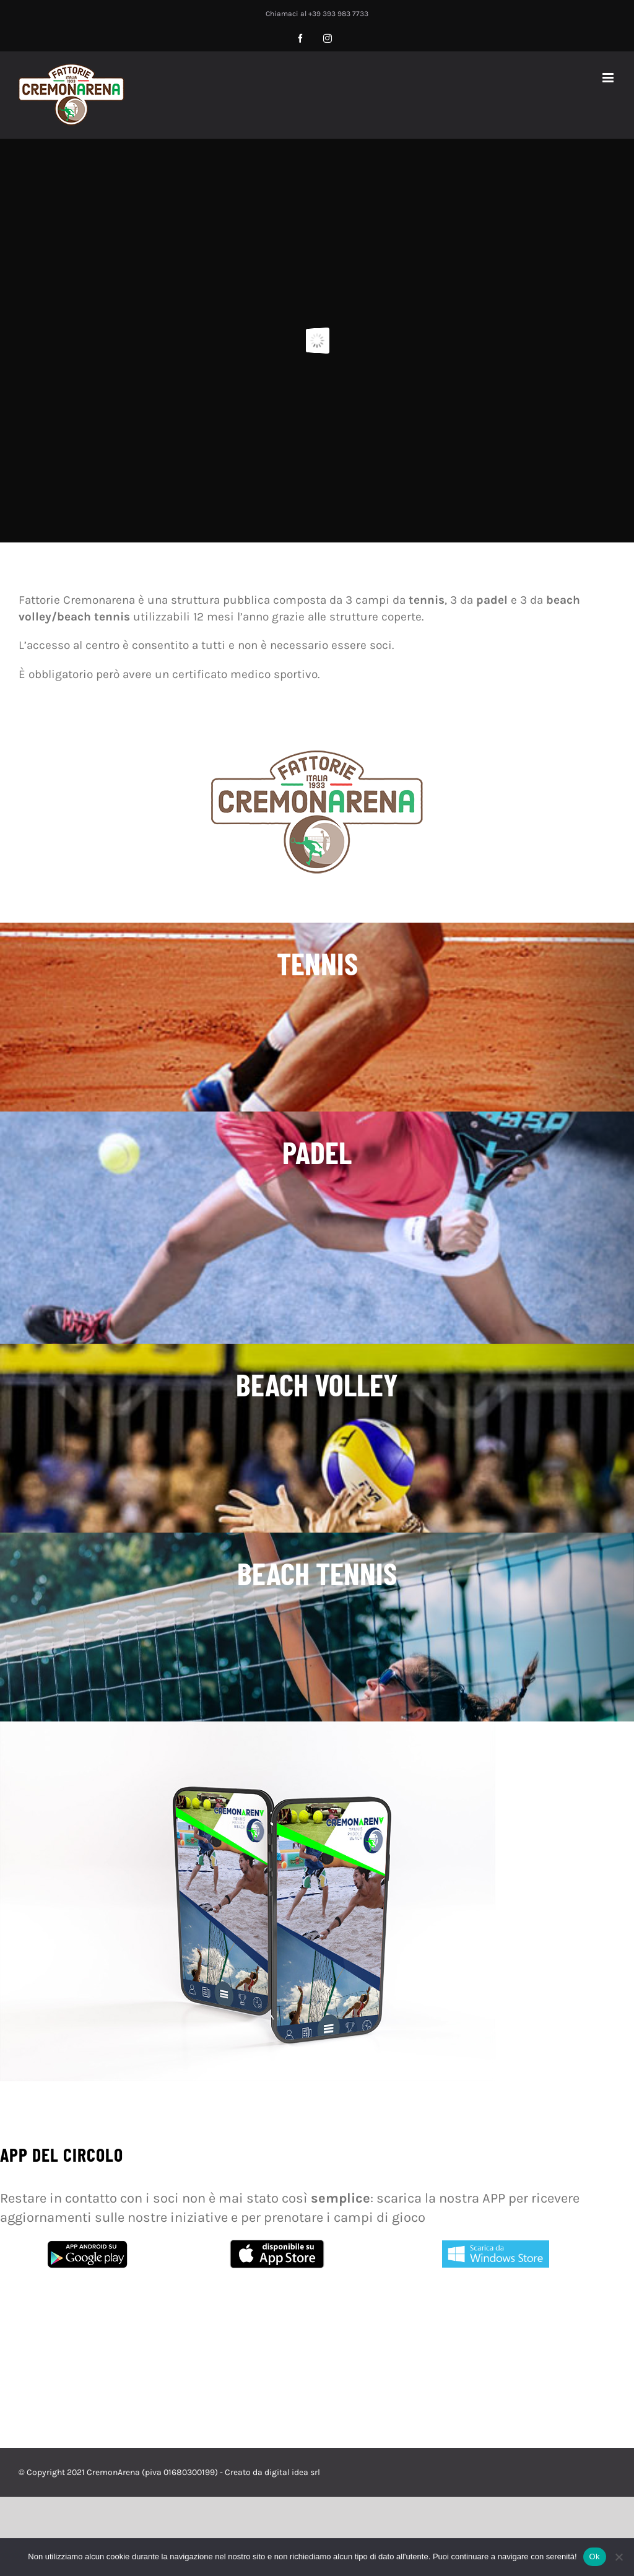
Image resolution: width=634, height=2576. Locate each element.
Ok (594, 2556)
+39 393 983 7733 (338, 13)
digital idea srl (292, 2472)
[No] (618, 2557)
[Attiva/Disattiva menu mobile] (608, 77)
